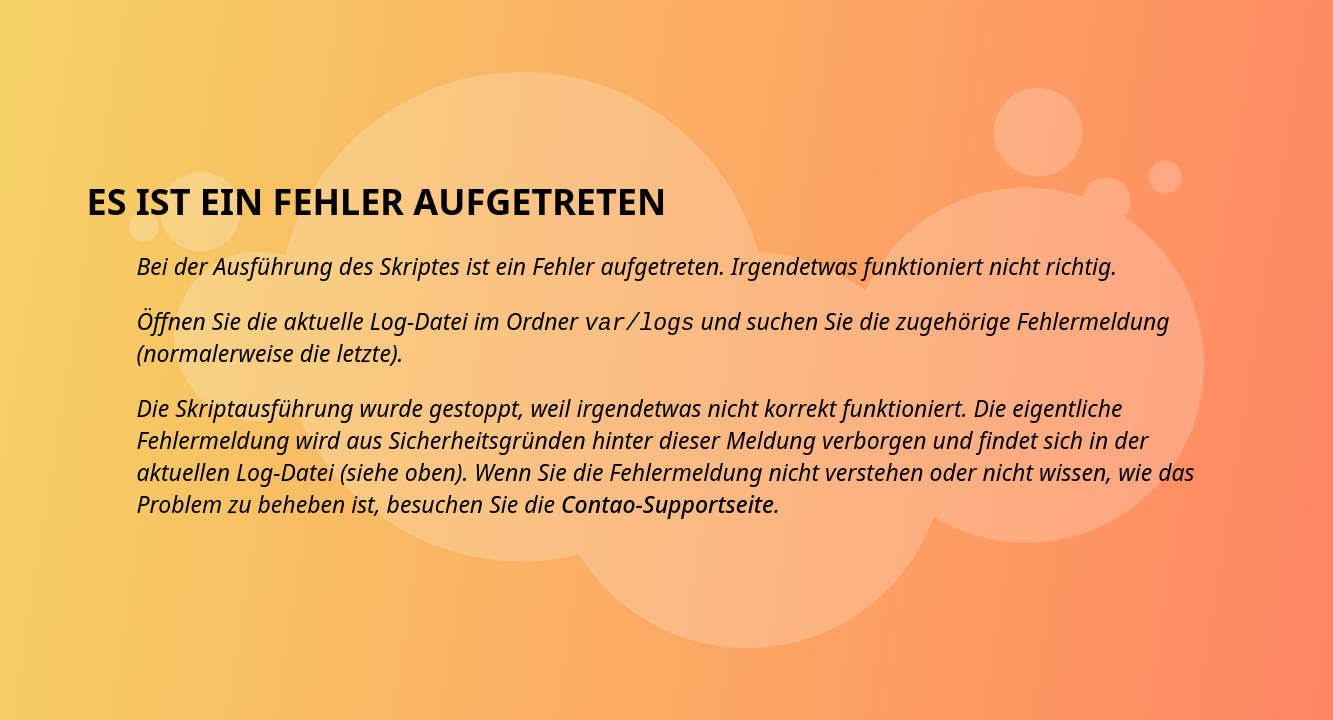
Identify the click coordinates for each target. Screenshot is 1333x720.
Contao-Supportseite (667, 504)
